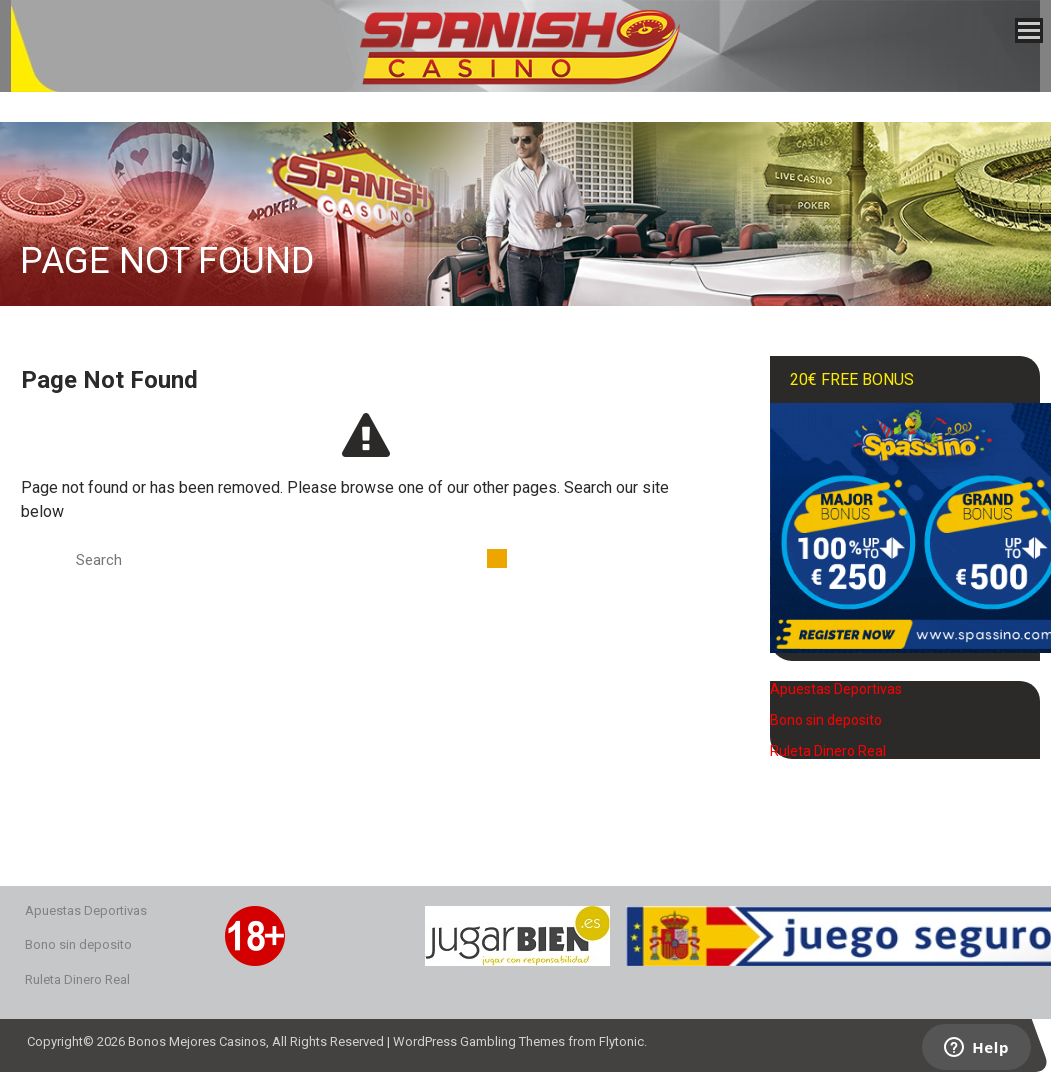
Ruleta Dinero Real (828, 751)
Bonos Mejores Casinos (197, 1041)
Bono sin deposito (826, 720)
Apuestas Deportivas (836, 689)
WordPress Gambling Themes (479, 1041)
